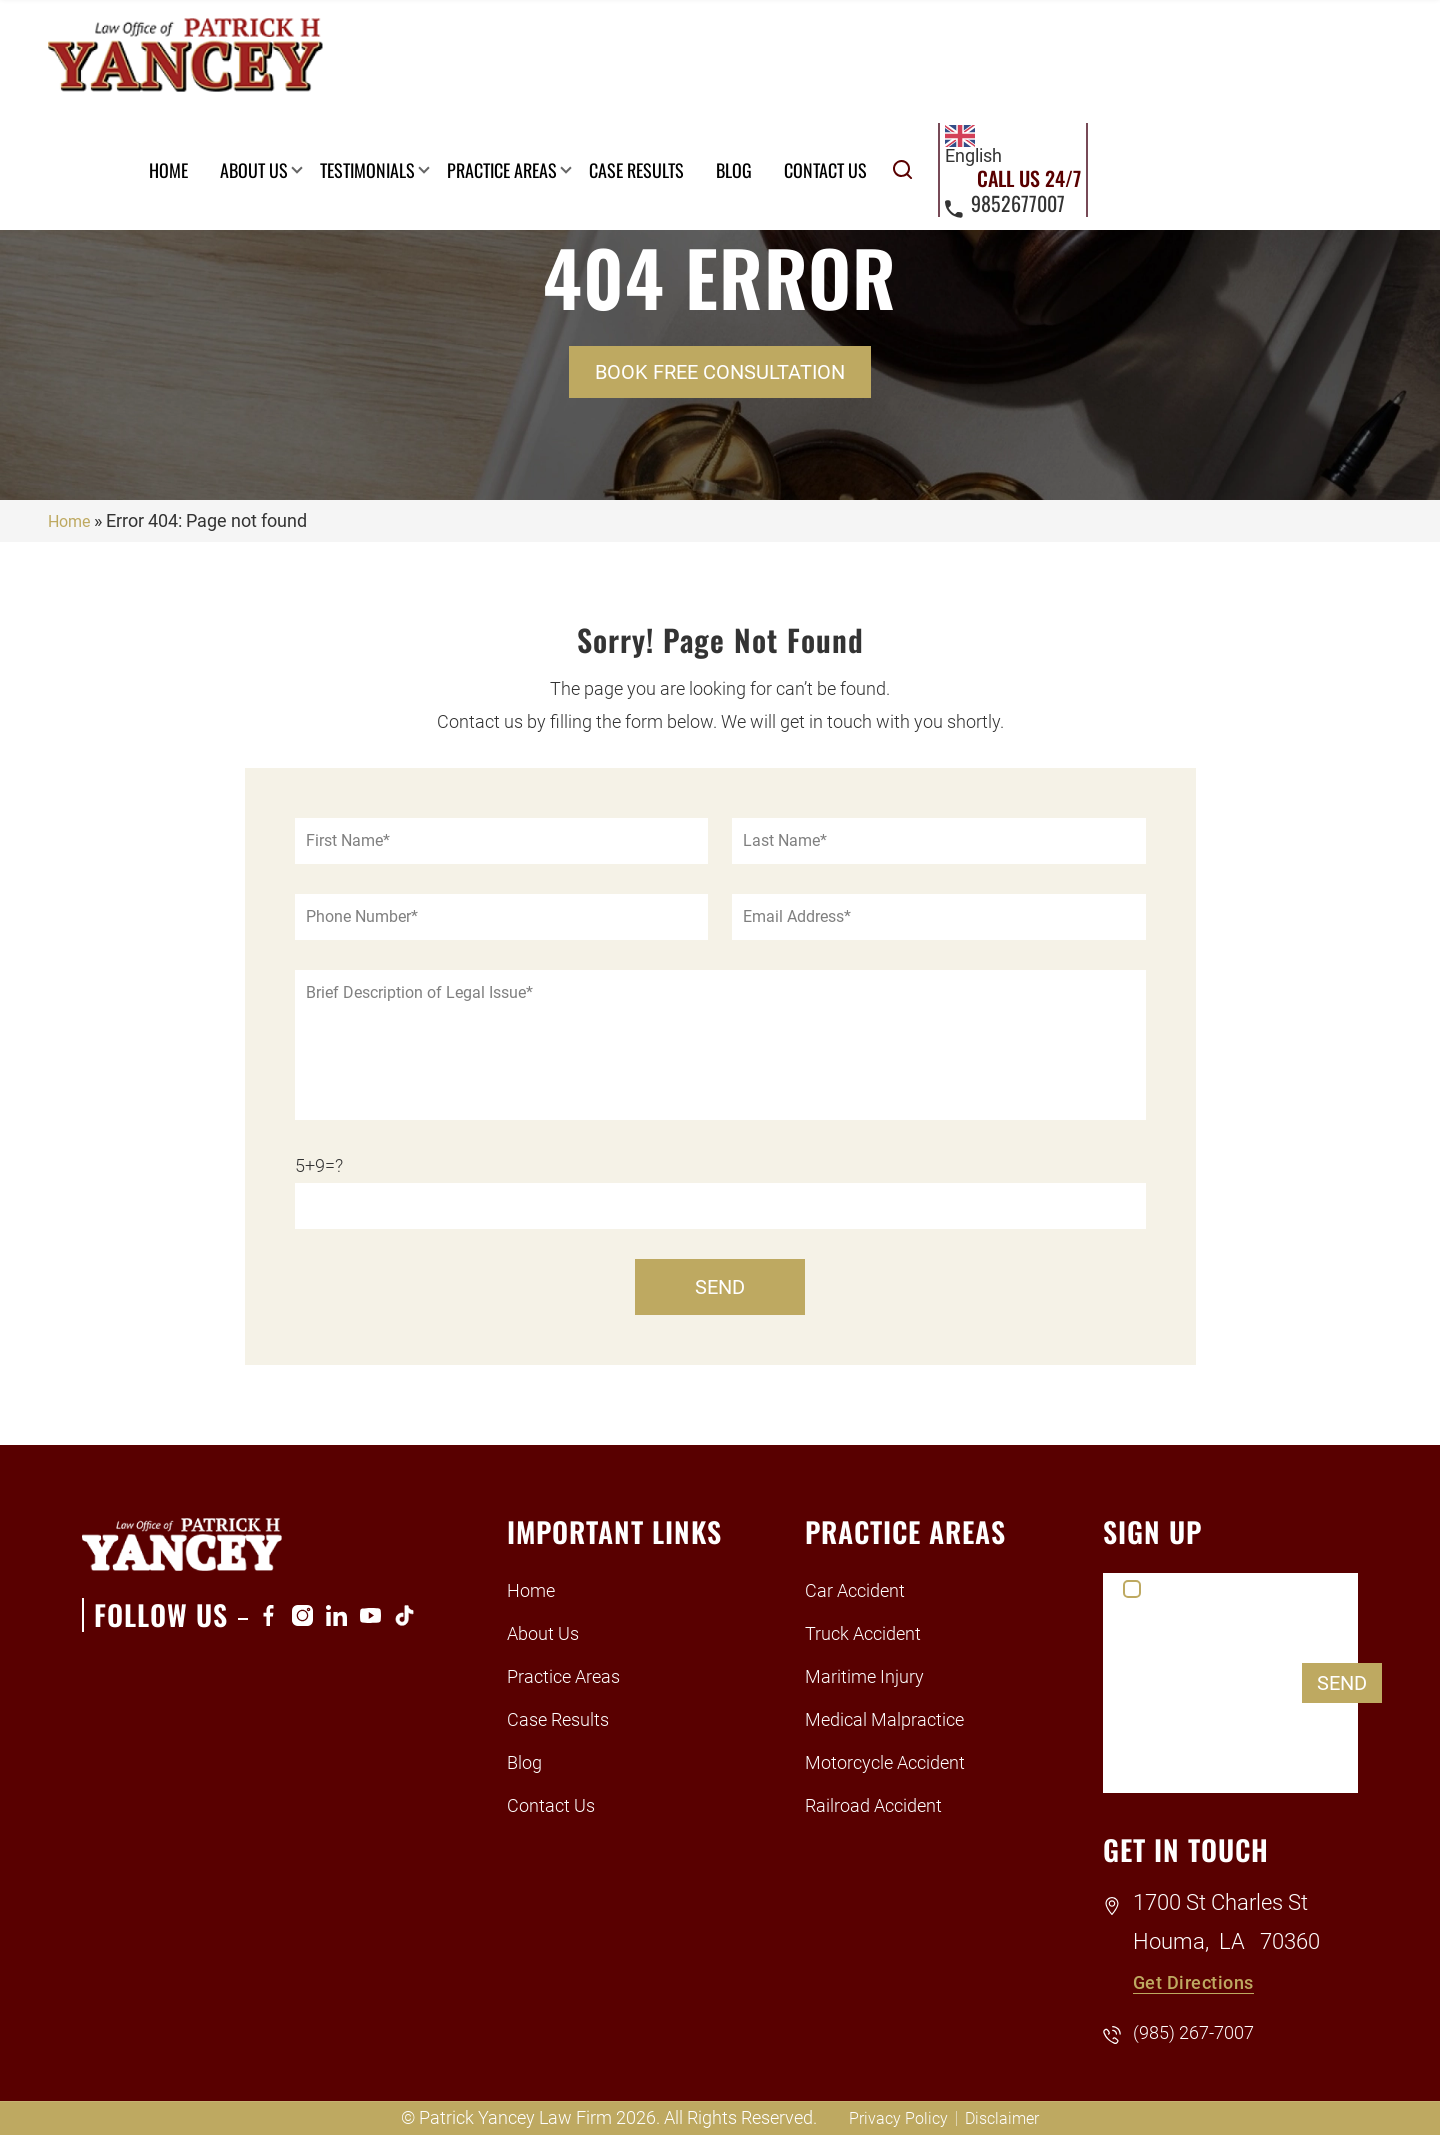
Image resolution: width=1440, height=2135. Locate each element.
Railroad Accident (888, 1804)
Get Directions (1206, 1981)
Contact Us (1119, 60)
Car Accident (865, 1589)
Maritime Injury (876, 1675)
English (1272, 34)
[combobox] (1272, 33)
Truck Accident (875, 1632)
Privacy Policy (894, 2117)
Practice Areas (796, 60)
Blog (1028, 60)
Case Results (930, 60)
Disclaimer (1007, 2117)
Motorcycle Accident (901, 1761)
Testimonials (661, 60)
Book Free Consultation (720, 372)
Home (462, 60)
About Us (548, 60)
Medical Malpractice (901, 1718)
